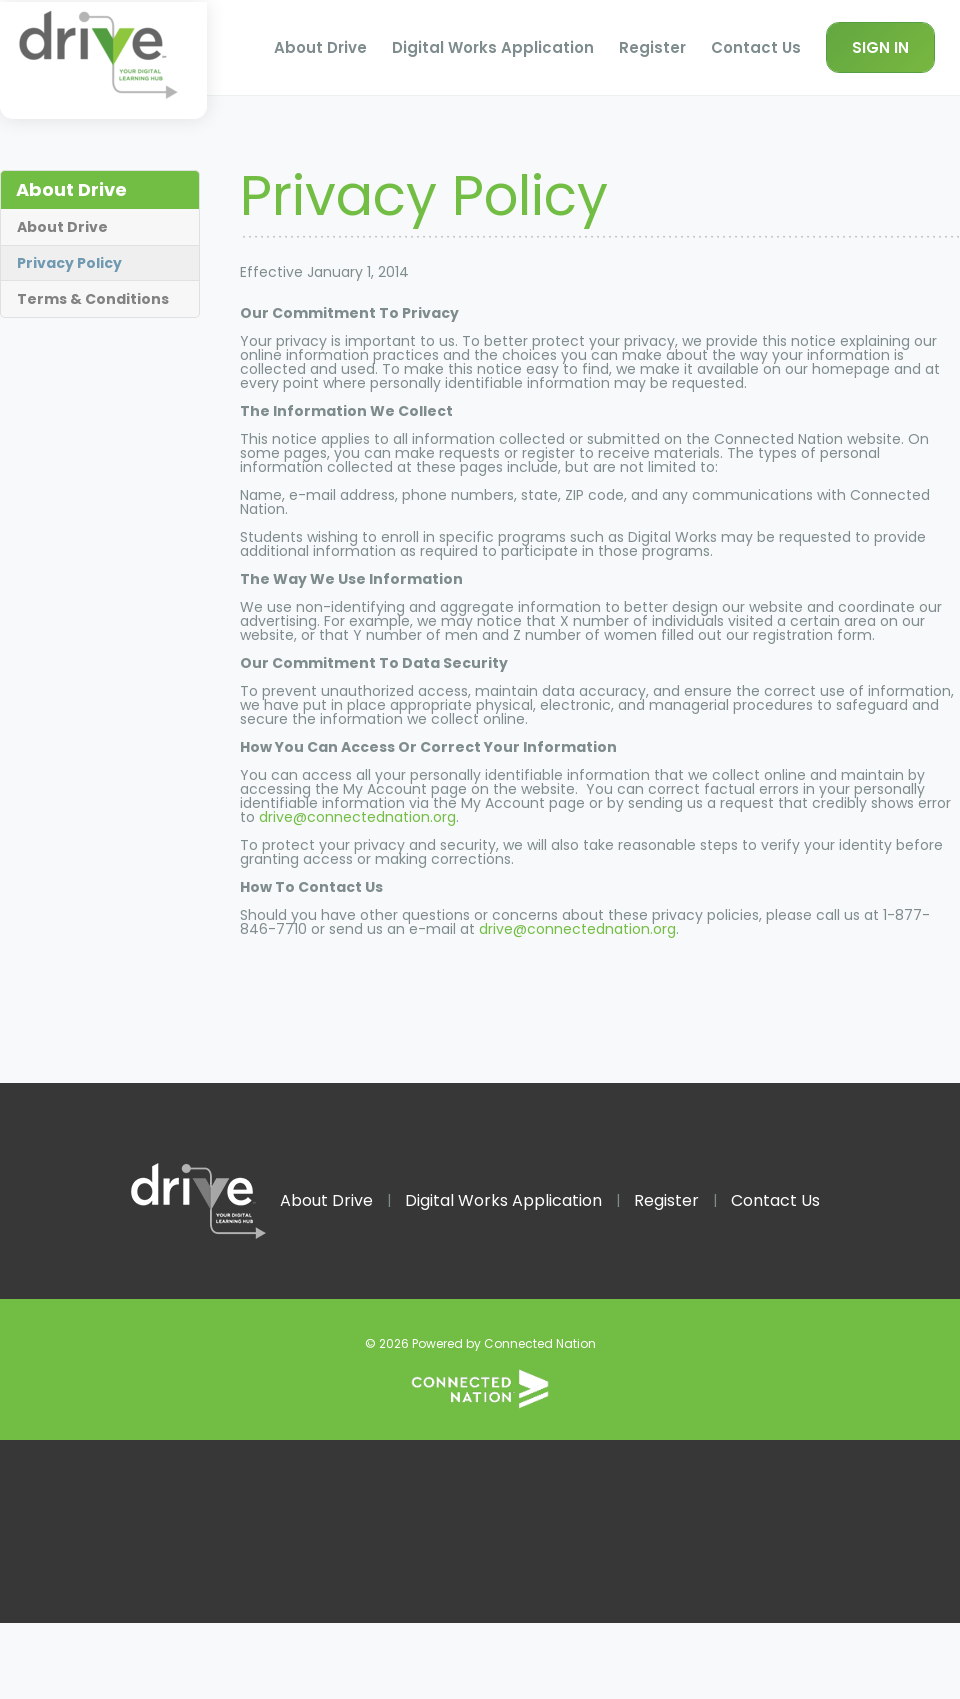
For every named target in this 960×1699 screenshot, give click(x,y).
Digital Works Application (493, 47)
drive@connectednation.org (357, 817)
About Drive (320, 47)
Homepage (103, 60)
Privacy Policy (69, 263)
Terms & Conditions (93, 299)
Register (652, 47)
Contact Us (756, 47)
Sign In (880, 47)
